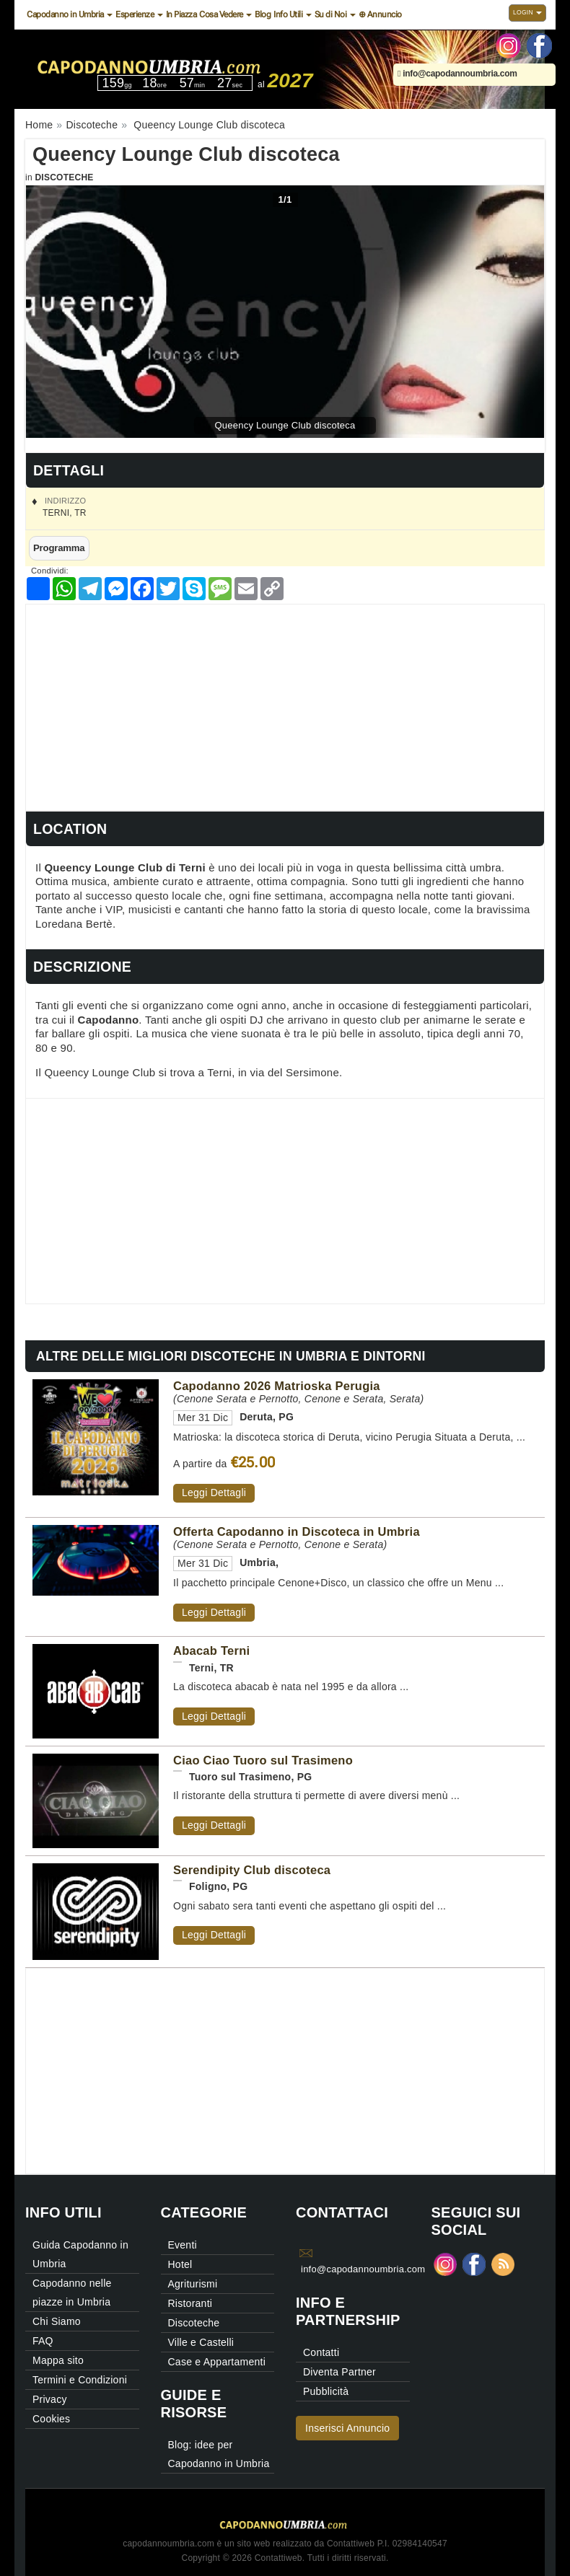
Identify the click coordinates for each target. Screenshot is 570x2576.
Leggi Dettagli (214, 1492)
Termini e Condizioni (79, 2380)
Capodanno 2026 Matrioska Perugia (276, 1385)
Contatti (321, 2352)
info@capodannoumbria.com (457, 74)
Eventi (182, 2245)
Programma (59, 547)
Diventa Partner (339, 2372)
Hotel (180, 2264)
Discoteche (64, 177)
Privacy (49, 2399)
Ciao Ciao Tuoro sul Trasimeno (263, 1760)
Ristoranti (190, 2303)
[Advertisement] (285, 705)
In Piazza (181, 14)
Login (527, 12)
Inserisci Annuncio (347, 2428)
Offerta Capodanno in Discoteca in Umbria (296, 1531)
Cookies (51, 2419)
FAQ (42, 2341)
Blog (263, 14)
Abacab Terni (211, 1650)
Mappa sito (58, 2360)
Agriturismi (193, 2284)
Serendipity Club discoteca (251, 1869)
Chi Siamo (56, 2321)
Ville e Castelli (201, 2342)
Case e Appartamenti (217, 2362)
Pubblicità (325, 2391)
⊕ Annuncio (380, 14)
